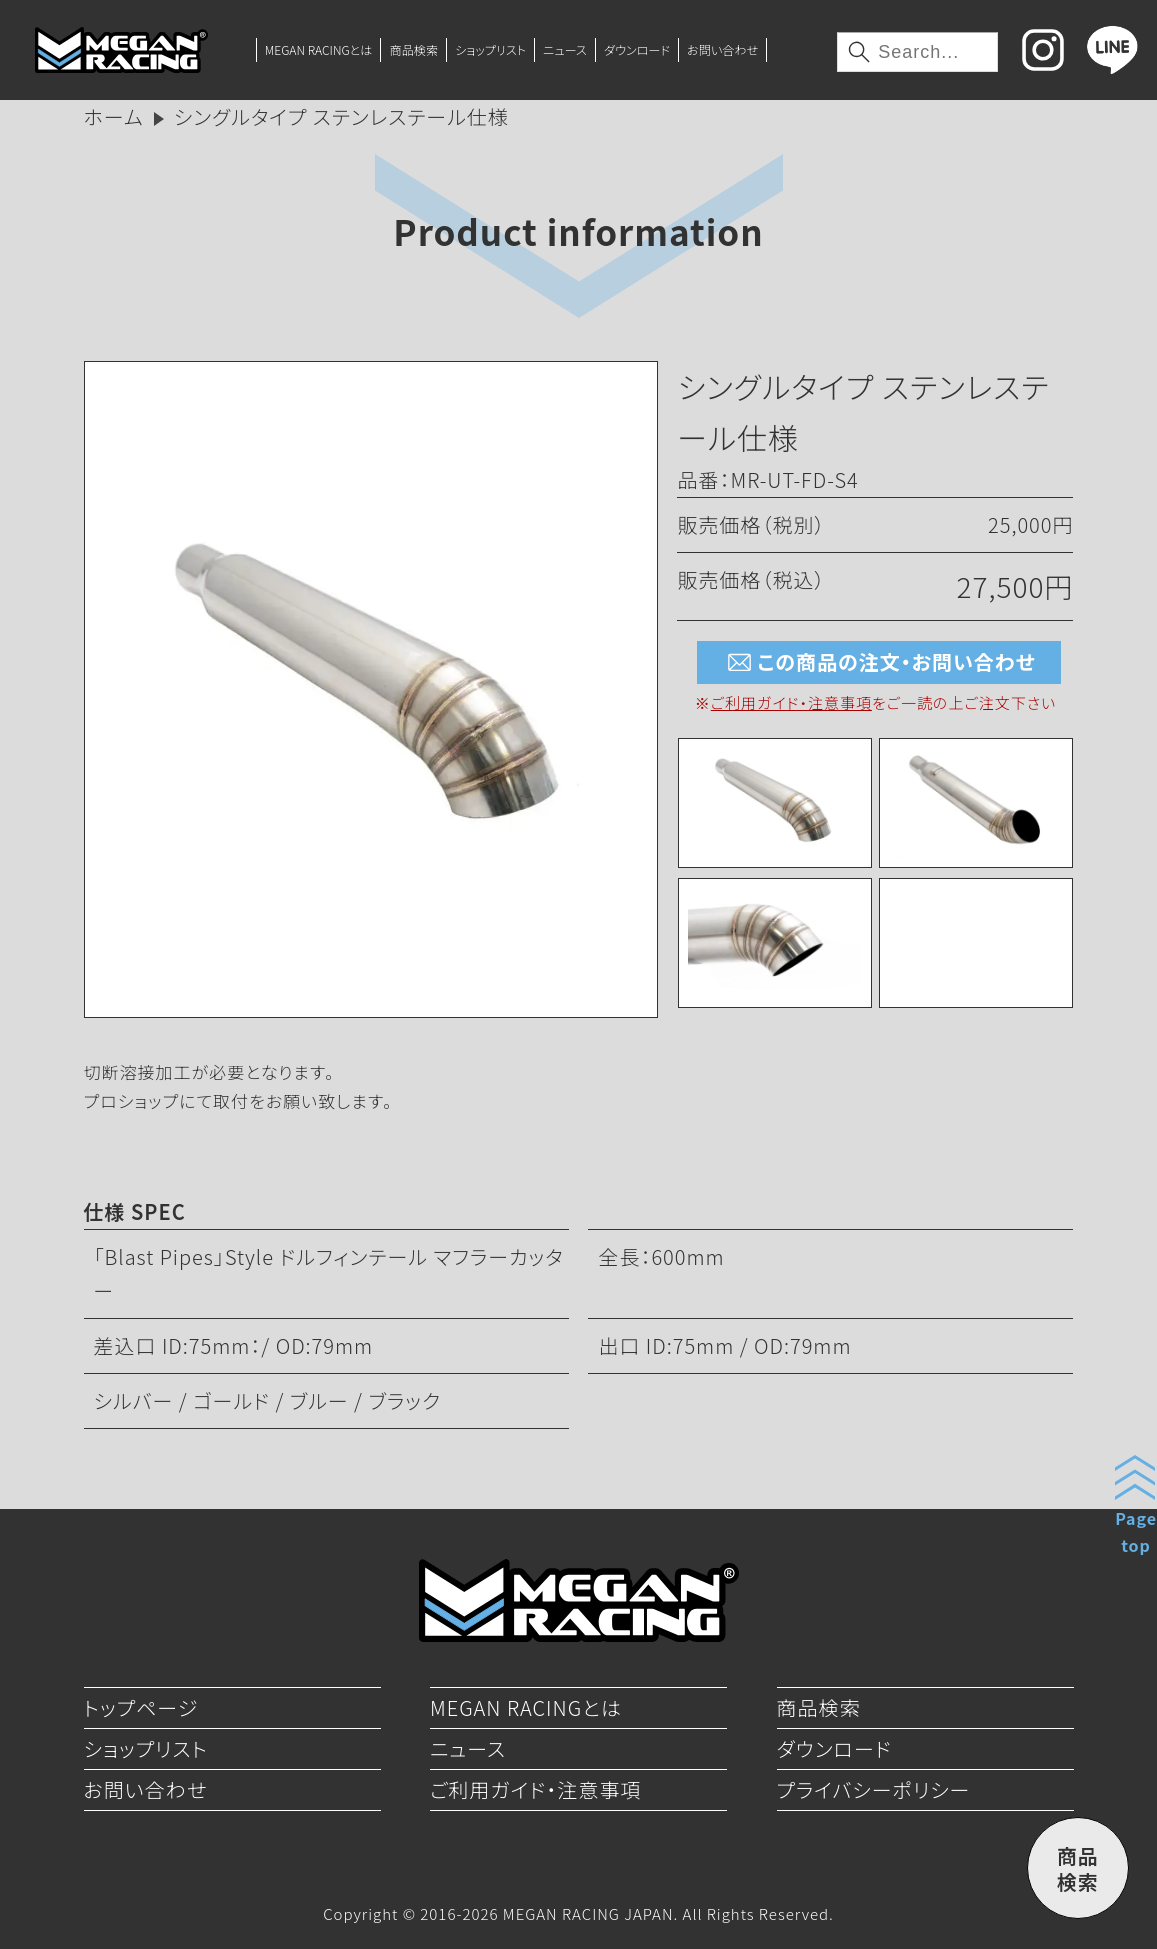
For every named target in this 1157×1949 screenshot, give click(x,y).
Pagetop (1136, 1531)
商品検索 (414, 49)
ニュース (565, 49)
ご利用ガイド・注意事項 (791, 702)
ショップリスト (490, 49)
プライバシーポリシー (874, 1789)
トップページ (141, 1707)
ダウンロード (637, 49)
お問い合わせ (722, 49)
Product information (578, 230)
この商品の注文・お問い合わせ (878, 662)
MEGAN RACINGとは (319, 49)
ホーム (114, 116)
